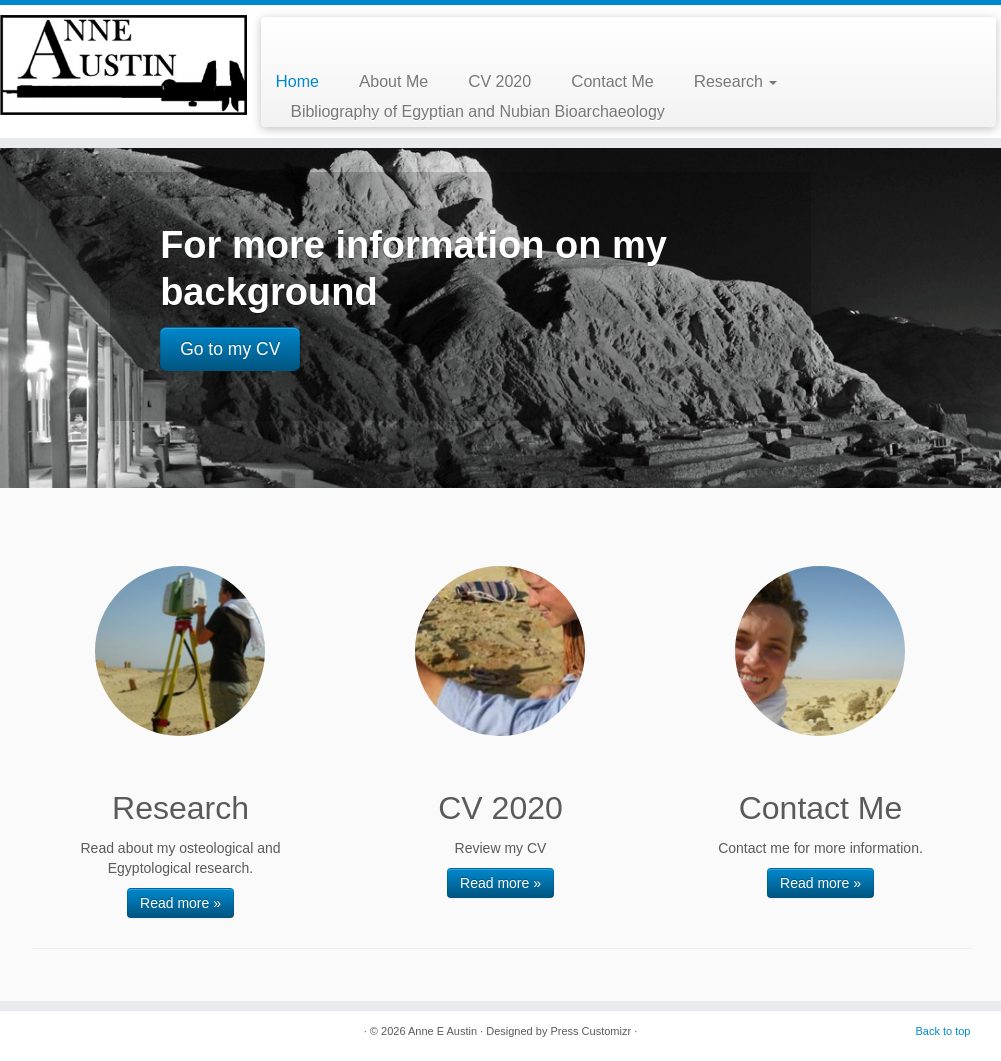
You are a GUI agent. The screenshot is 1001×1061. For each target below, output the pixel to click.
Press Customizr (590, 1031)
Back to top (942, 1031)
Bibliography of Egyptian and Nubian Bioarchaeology (478, 111)
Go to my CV (230, 349)
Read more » (180, 903)
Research (736, 81)
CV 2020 (499, 81)
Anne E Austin (442, 1031)
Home (297, 81)
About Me (393, 81)
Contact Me (612, 81)
